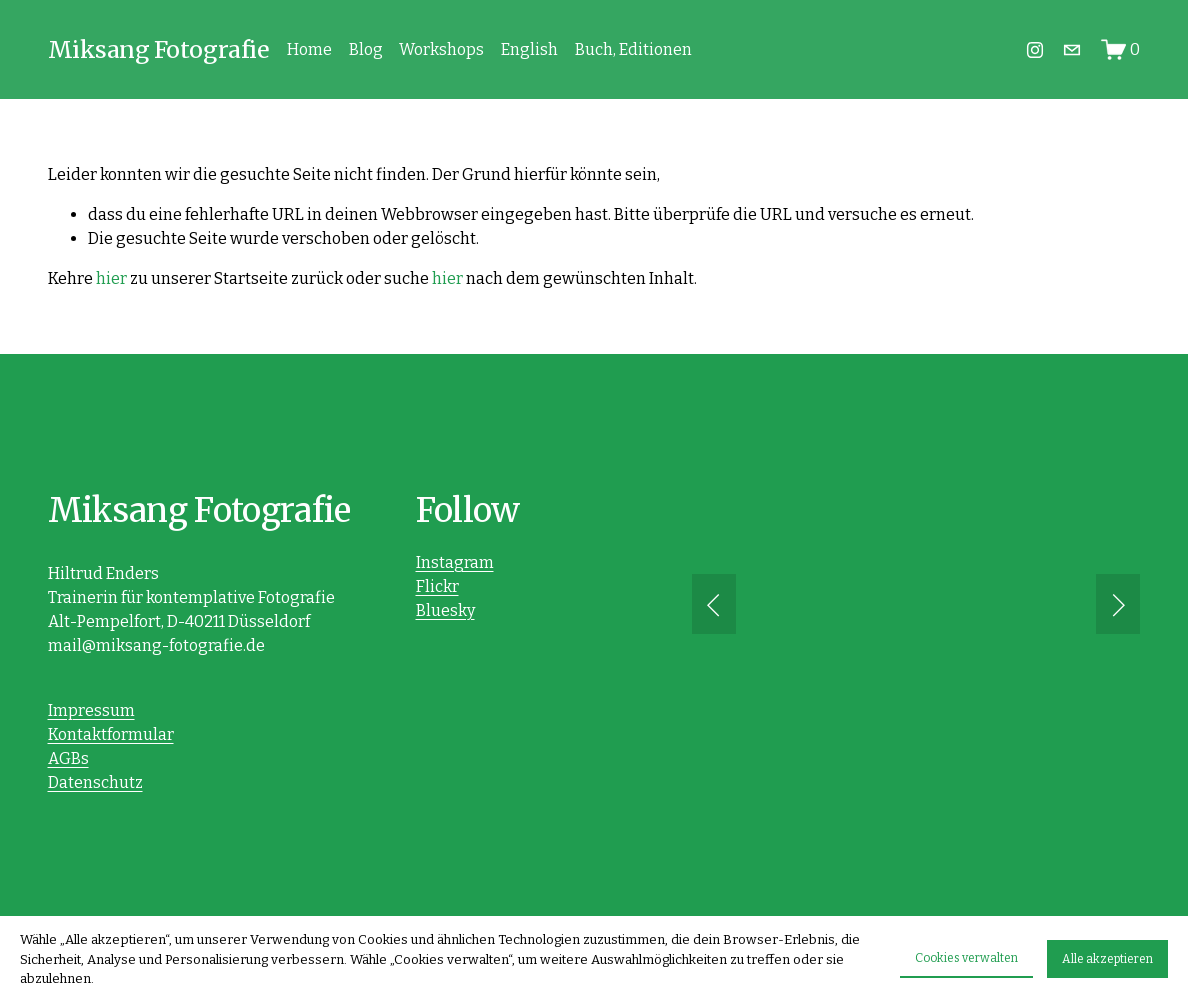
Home (309, 49)
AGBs (68, 758)
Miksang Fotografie (158, 49)
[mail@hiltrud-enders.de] (1072, 50)
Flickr (437, 586)
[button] (714, 604)
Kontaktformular (111, 734)
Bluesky (445, 610)
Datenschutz (95, 782)
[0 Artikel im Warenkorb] (1121, 49)
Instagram (455, 562)
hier (111, 278)
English (529, 49)
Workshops (441, 49)
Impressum (91, 710)
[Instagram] (1035, 50)
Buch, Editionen (633, 49)
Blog (366, 49)
